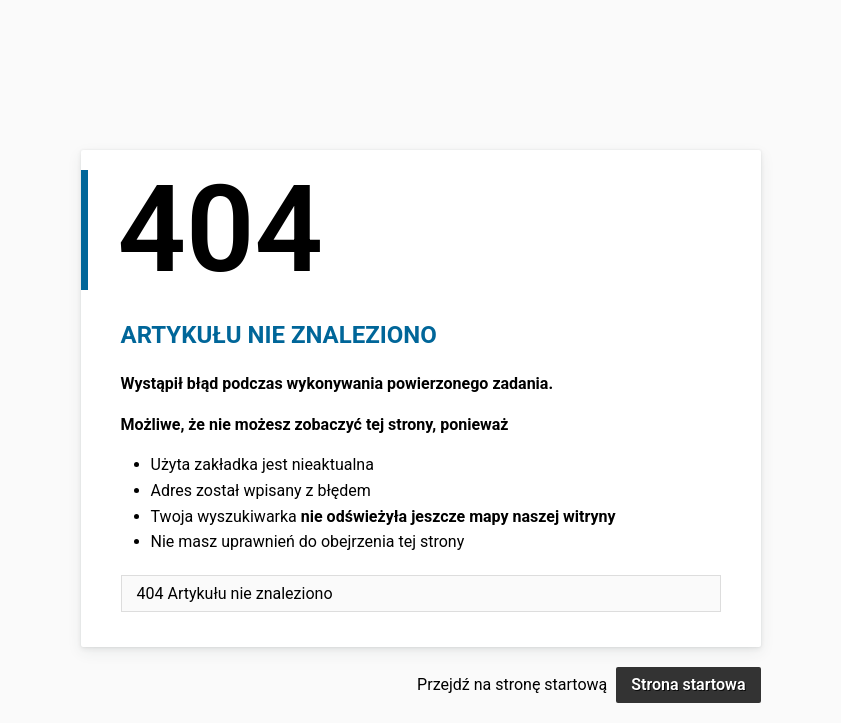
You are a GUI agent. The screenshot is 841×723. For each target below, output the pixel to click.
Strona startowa (688, 684)
